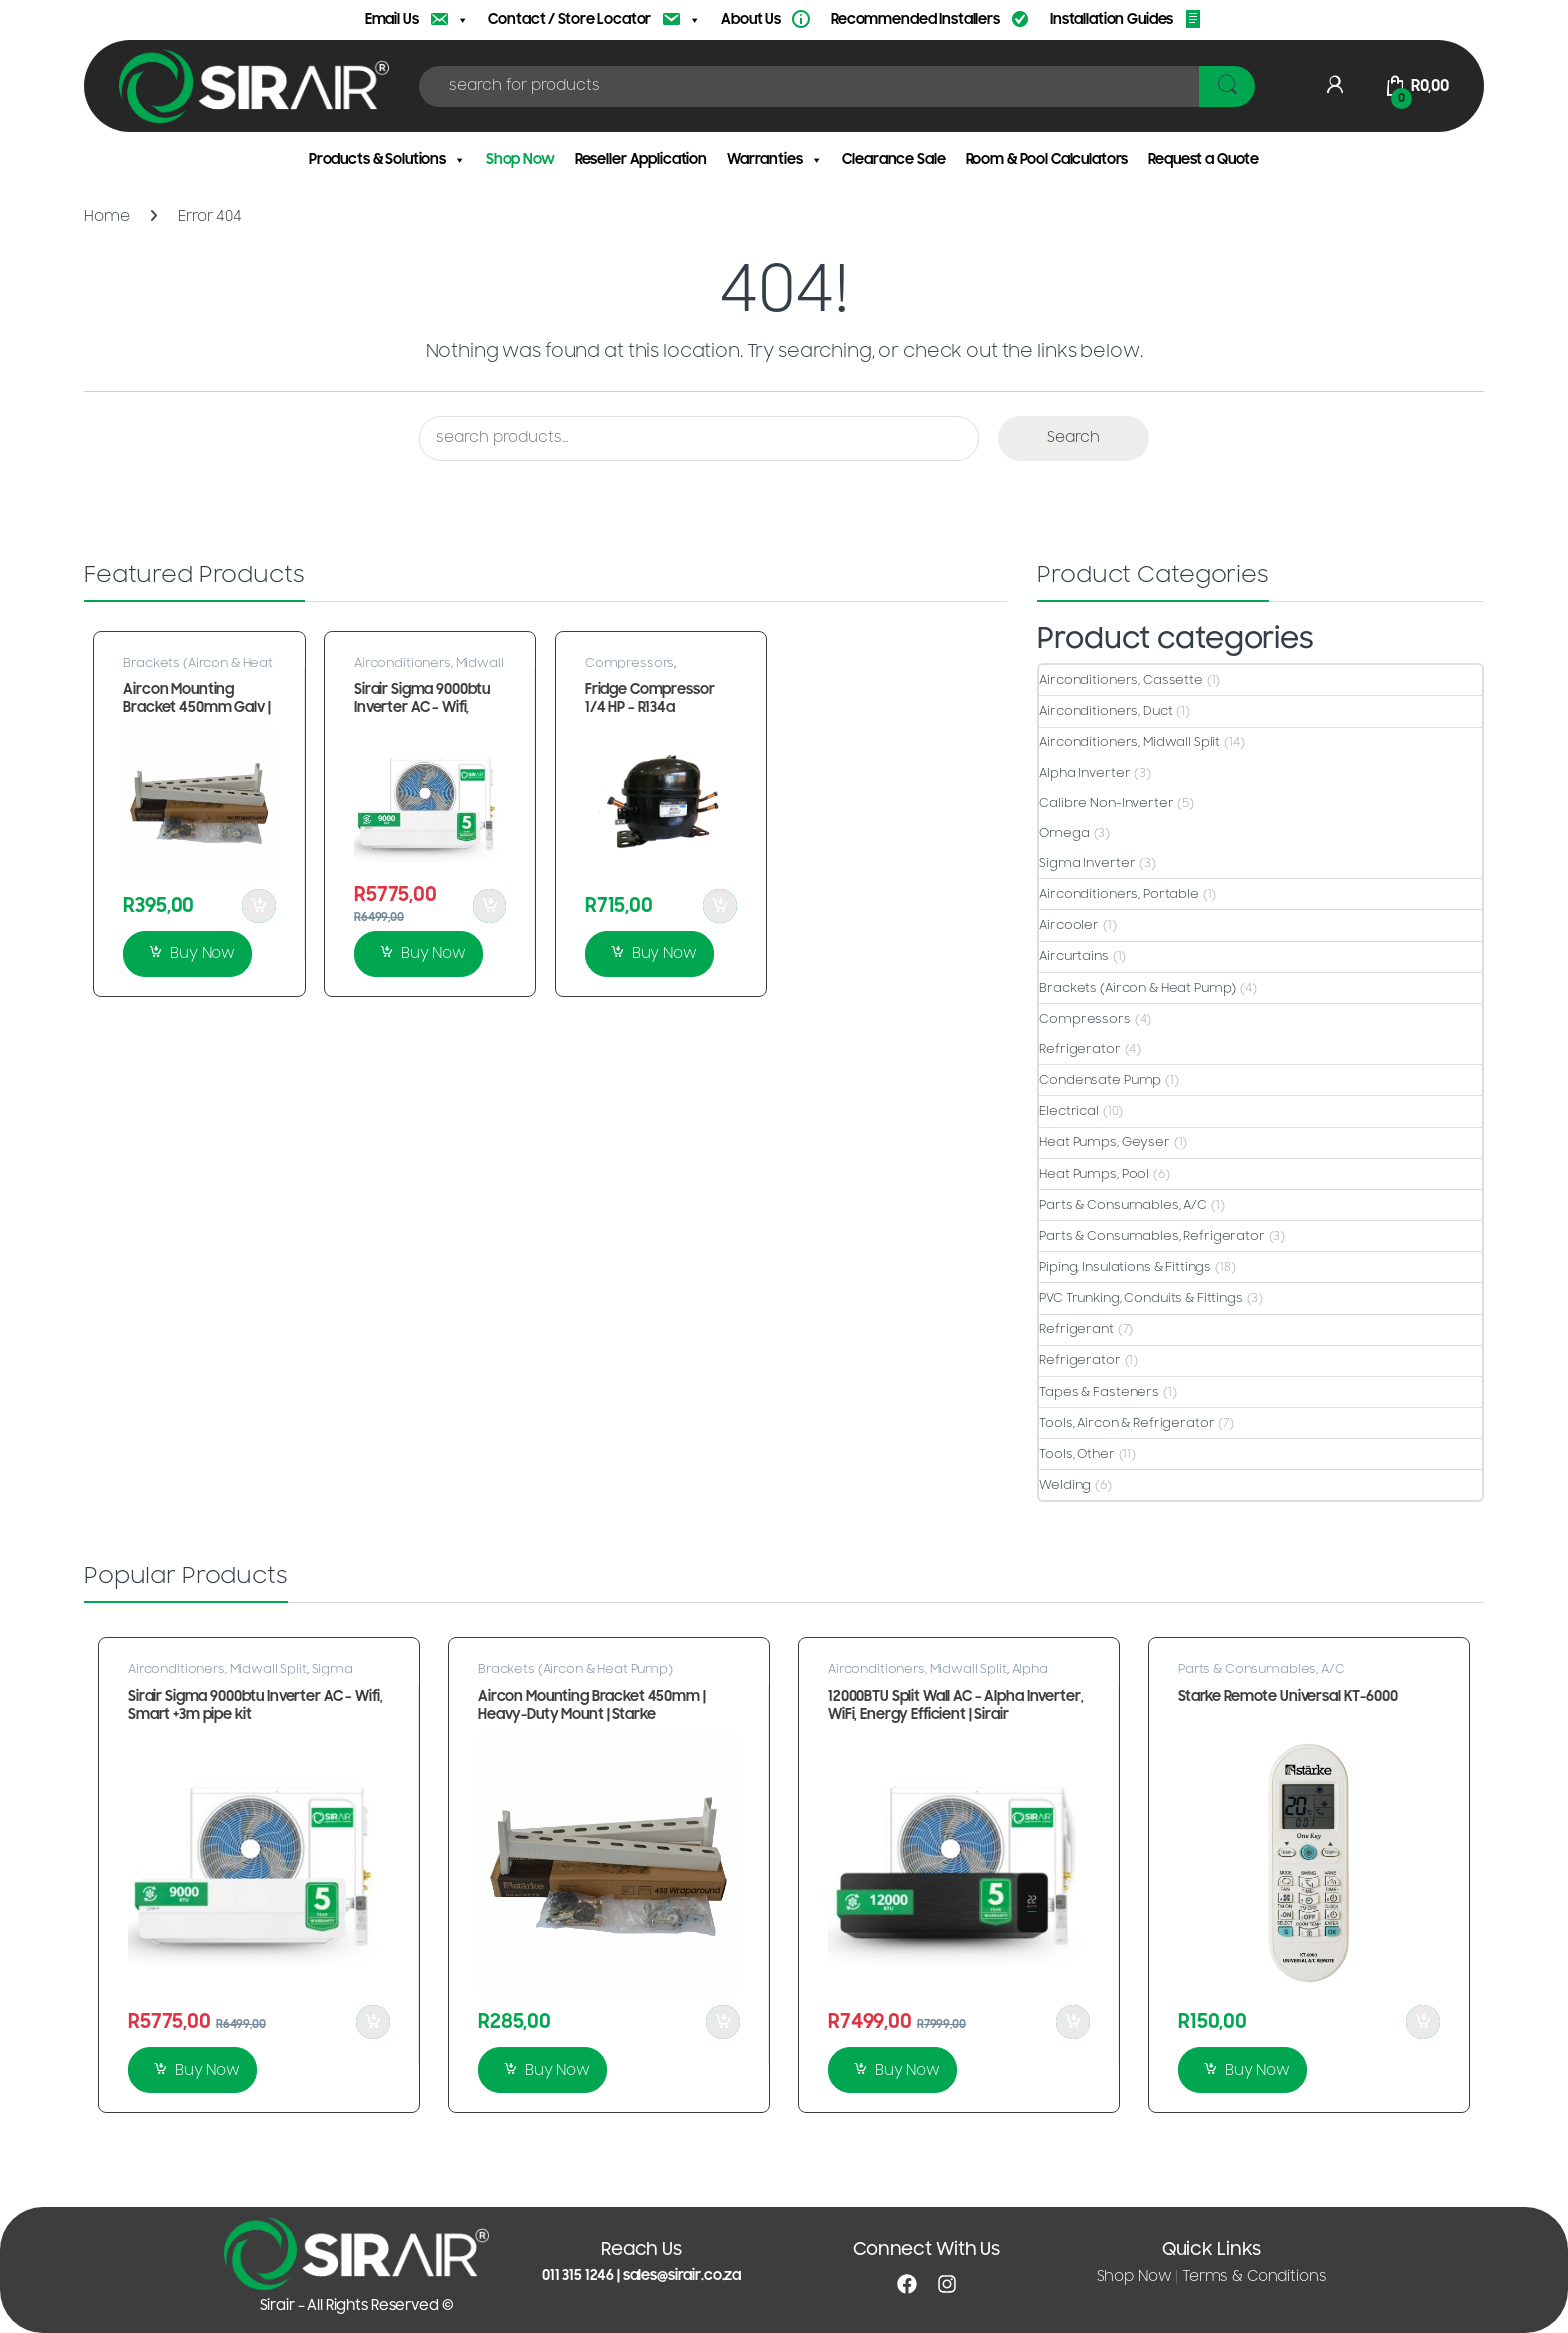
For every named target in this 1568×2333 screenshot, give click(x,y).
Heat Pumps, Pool (1094, 1174)
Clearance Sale (893, 159)
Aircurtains (1073, 956)
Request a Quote (1203, 159)
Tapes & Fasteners (1099, 1392)
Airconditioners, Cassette (1121, 680)
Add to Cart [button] (259, 906)
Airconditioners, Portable (1119, 894)
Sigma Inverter (1087, 863)
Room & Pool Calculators (1047, 159)
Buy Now (202, 953)
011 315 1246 (578, 2275)
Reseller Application (641, 159)
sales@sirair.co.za (682, 2275)
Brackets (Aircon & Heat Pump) (198, 669)
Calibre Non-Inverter (1106, 803)
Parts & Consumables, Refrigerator (1151, 1236)
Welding (1065, 1485)
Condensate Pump (1100, 1080)
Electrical (1069, 1111)
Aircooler (1069, 925)
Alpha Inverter (1084, 773)
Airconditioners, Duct (1105, 711)
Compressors (629, 663)
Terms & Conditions (1254, 2276)
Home (106, 216)
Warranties (774, 160)
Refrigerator (1079, 1049)
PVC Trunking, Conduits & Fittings (1140, 1298)
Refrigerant (1076, 1329)
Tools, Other (1076, 1454)
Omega (1064, 833)
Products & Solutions (387, 160)
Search (1073, 437)
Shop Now (520, 159)
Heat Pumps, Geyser (1104, 1142)
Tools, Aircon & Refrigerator (1126, 1423)
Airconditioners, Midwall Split (1129, 742)
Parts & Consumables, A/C (1123, 1205)
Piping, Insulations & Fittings (1125, 1267)
